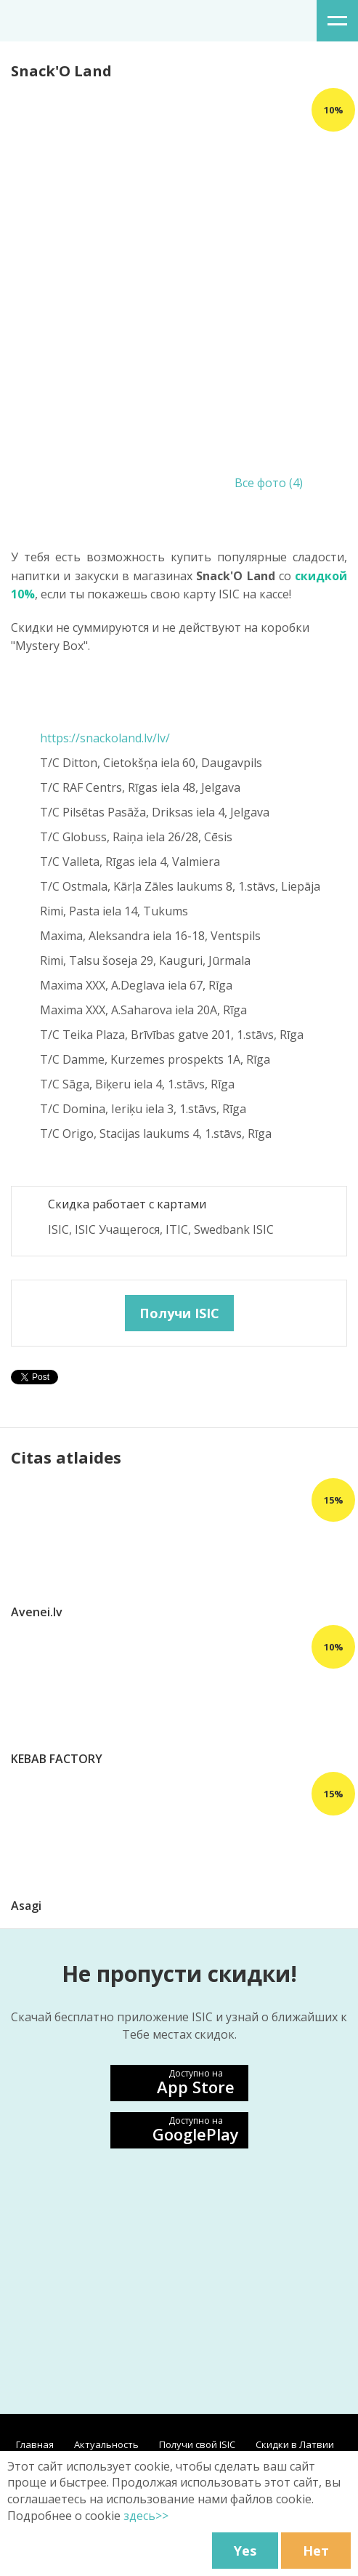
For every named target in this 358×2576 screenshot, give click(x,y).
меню (337, 20)
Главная (35, 2444)
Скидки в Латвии (295, 2444)
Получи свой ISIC (197, 2444)
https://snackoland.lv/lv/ (105, 738)
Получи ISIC (179, 1313)
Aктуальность (106, 2444)
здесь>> (145, 2516)
